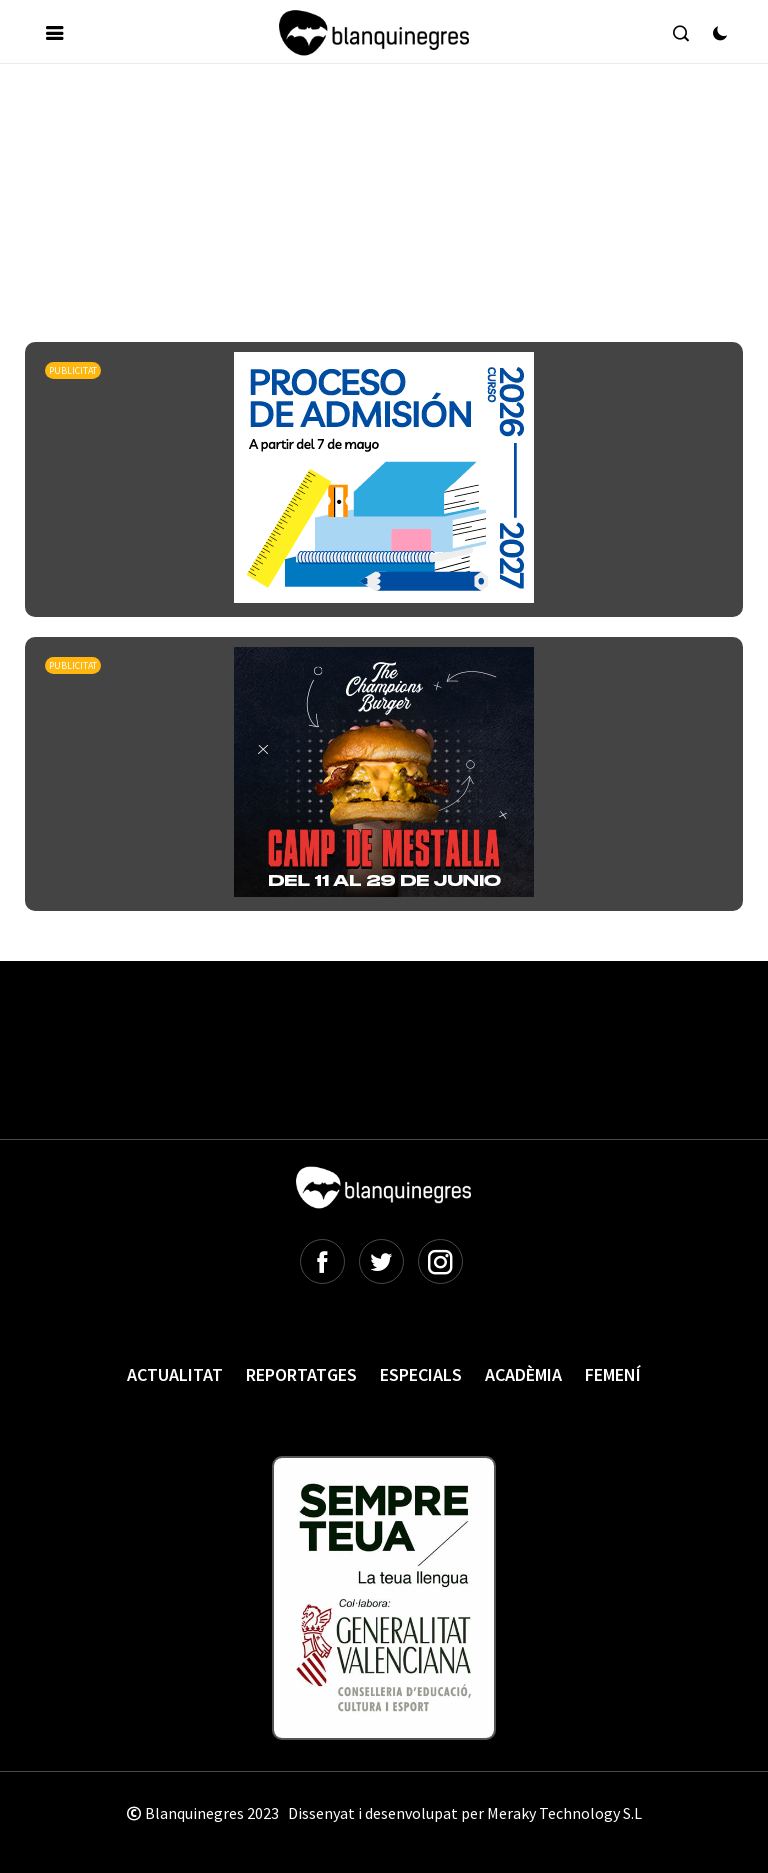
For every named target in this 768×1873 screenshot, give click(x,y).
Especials (421, 1374)
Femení (613, 1374)
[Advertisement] (389, 139)
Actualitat (175, 1374)
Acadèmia (523, 1374)
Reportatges (301, 1374)
